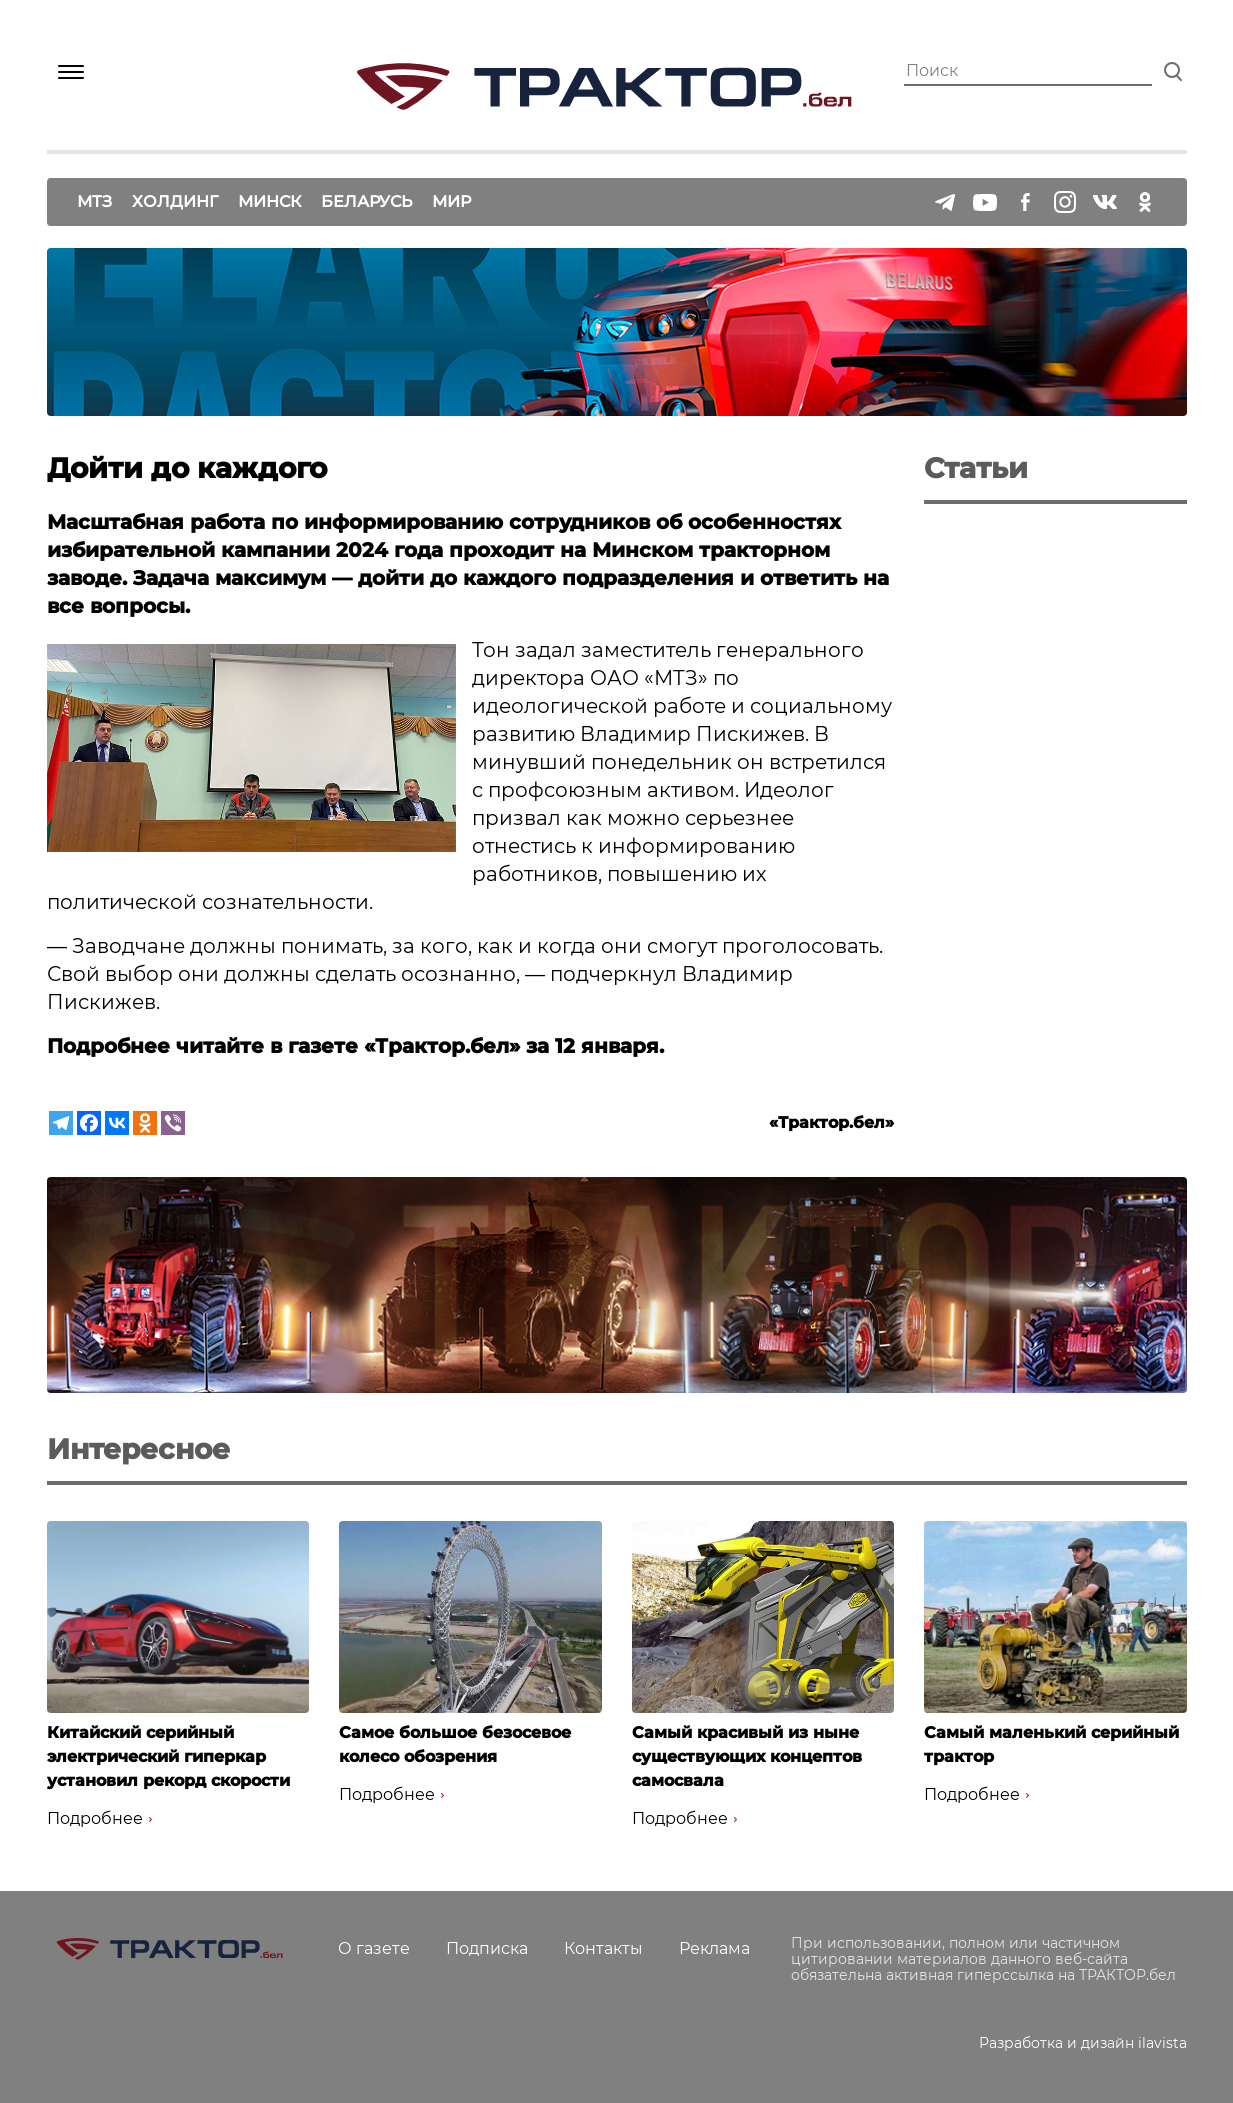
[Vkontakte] (117, 1123)
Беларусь (366, 201)
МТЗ (94, 201)
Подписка (487, 1948)
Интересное (138, 1449)
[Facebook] (89, 1123)
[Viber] (173, 1123)
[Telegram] (61, 1123)
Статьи (976, 468)
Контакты (603, 1948)
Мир (451, 201)
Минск (269, 201)
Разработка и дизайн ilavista (1083, 2043)
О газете (374, 1948)
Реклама (714, 1948)
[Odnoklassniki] (145, 1123)
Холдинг (175, 201)
